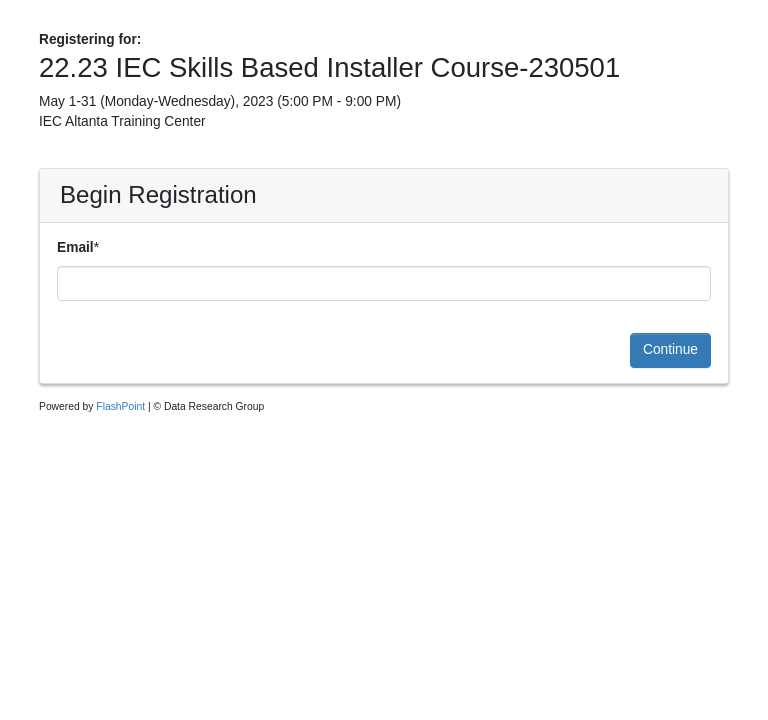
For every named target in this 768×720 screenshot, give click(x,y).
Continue (670, 349)
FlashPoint (120, 406)
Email (75, 247)
